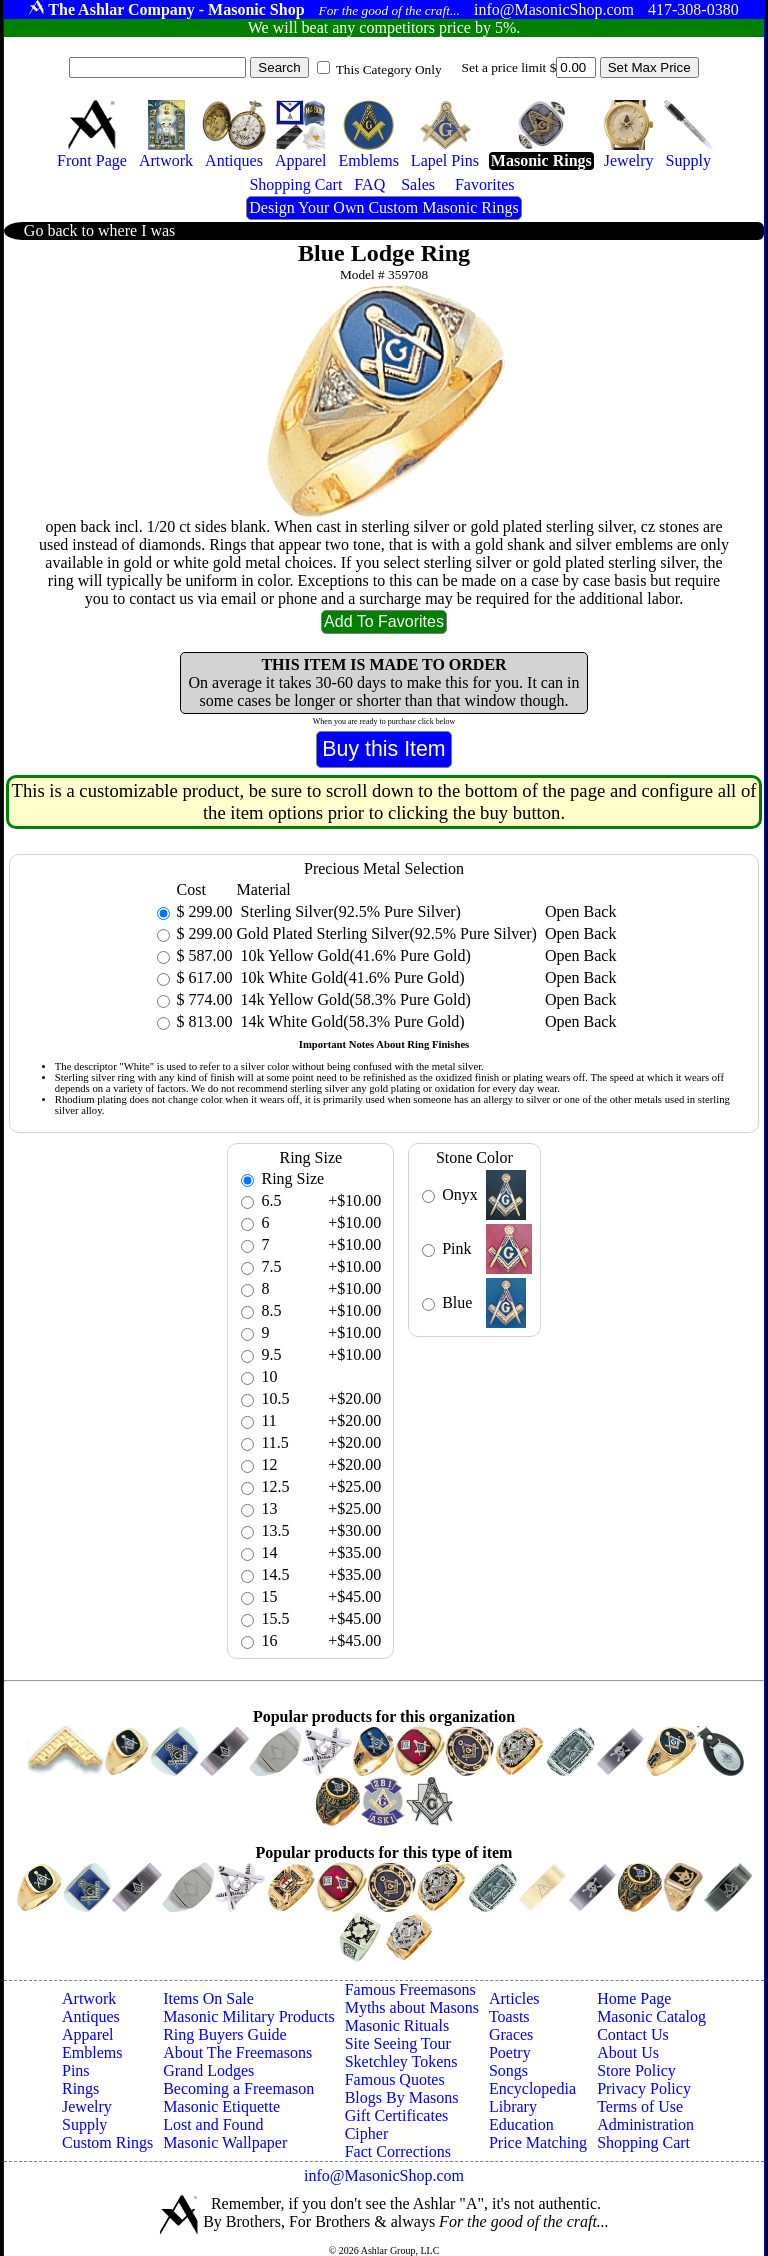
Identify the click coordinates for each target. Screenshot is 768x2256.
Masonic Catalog (651, 2016)
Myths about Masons (412, 2007)
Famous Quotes (395, 2079)
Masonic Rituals (397, 2025)
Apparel (88, 2034)
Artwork (89, 1998)
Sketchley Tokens (401, 2061)
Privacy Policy (644, 2088)
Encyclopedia (532, 2088)
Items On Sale (208, 1998)
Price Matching (538, 2142)
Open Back (581, 911)
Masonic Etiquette (221, 2106)
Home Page (634, 1998)
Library (513, 2106)
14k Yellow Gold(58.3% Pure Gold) (354, 999)
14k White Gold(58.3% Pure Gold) (351, 1021)
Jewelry (87, 2106)
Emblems (92, 2052)
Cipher (367, 2133)
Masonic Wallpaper (225, 2142)
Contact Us (633, 2034)
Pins (76, 2070)
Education (521, 2124)
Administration (645, 2124)
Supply (84, 2124)
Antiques (91, 2016)
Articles (514, 1998)
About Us (628, 2052)
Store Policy (636, 2070)
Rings (80, 2088)
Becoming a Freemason (238, 2088)
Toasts (509, 2016)
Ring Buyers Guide (225, 2034)
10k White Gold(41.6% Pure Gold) (351, 977)
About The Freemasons (237, 2052)
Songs (508, 2070)
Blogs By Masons (402, 2097)
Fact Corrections (398, 2151)
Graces (511, 2034)
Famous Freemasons (410, 1989)
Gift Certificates (397, 2115)
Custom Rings (107, 2142)
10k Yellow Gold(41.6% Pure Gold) (354, 955)
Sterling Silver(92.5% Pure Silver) (349, 911)
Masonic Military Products (249, 2016)
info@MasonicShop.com (384, 2175)
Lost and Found (213, 2124)
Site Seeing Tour (398, 2043)
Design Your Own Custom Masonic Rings (383, 207)
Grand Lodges (208, 2070)
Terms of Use (640, 2106)
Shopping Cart (643, 2142)
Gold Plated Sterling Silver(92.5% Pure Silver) (387, 933)
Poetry (510, 2052)
